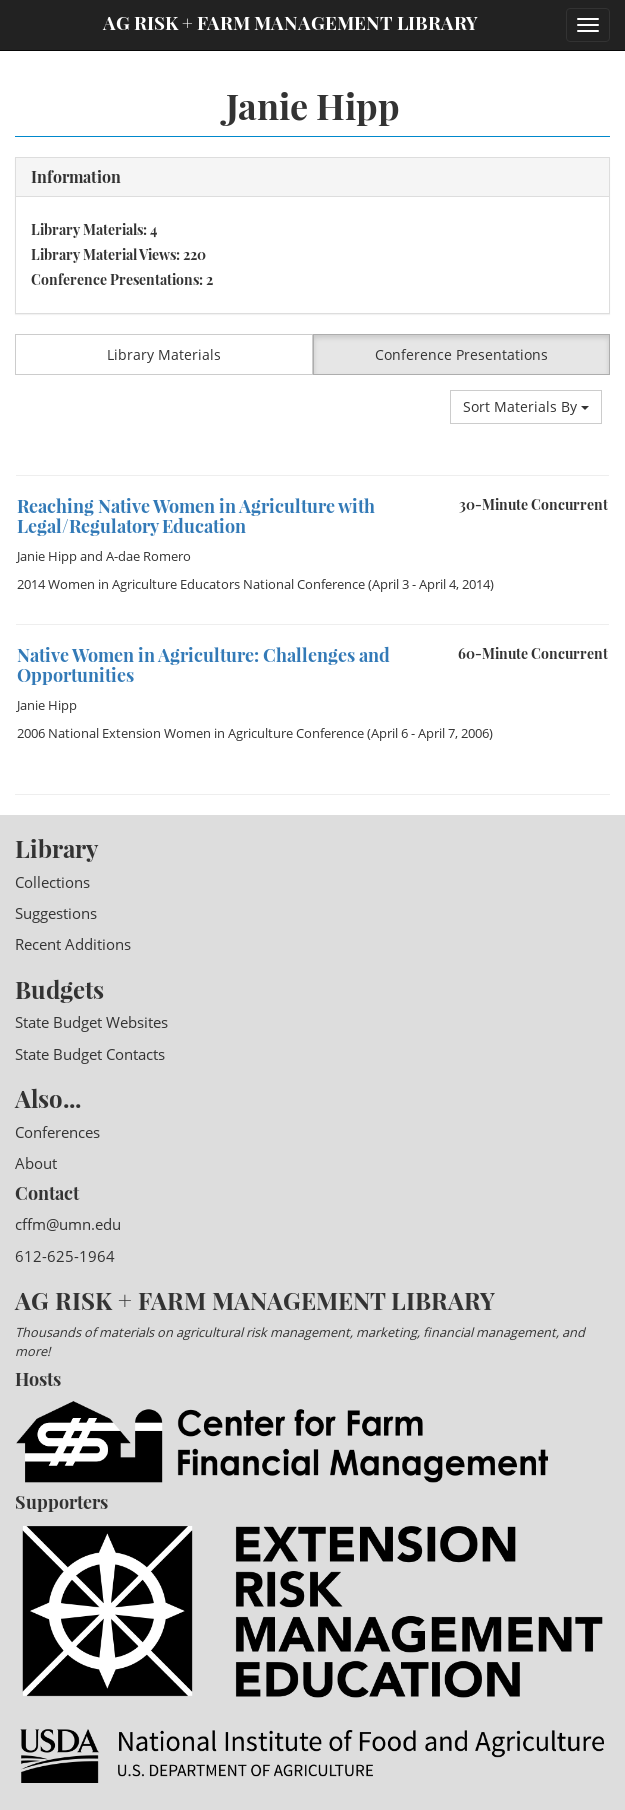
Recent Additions (73, 944)
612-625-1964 (65, 1256)
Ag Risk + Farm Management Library (290, 22)
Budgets (59, 989)
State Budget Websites (91, 1022)
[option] (312, 475)
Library (56, 848)
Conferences (57, 1132)
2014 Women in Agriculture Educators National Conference (191, 584)
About (36, 1163)
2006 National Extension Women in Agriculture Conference (190, 733)
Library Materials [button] (164, 354)
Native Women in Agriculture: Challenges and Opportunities (203, 665)
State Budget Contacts (90, 1054)
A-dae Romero (148, 556)
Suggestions (56, 913)
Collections (52, 882)
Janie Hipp (47, 556)
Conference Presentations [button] (461, 354)
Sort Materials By (526, 406)
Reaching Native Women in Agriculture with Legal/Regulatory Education (196, 516)
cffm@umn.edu (68, 1224)
